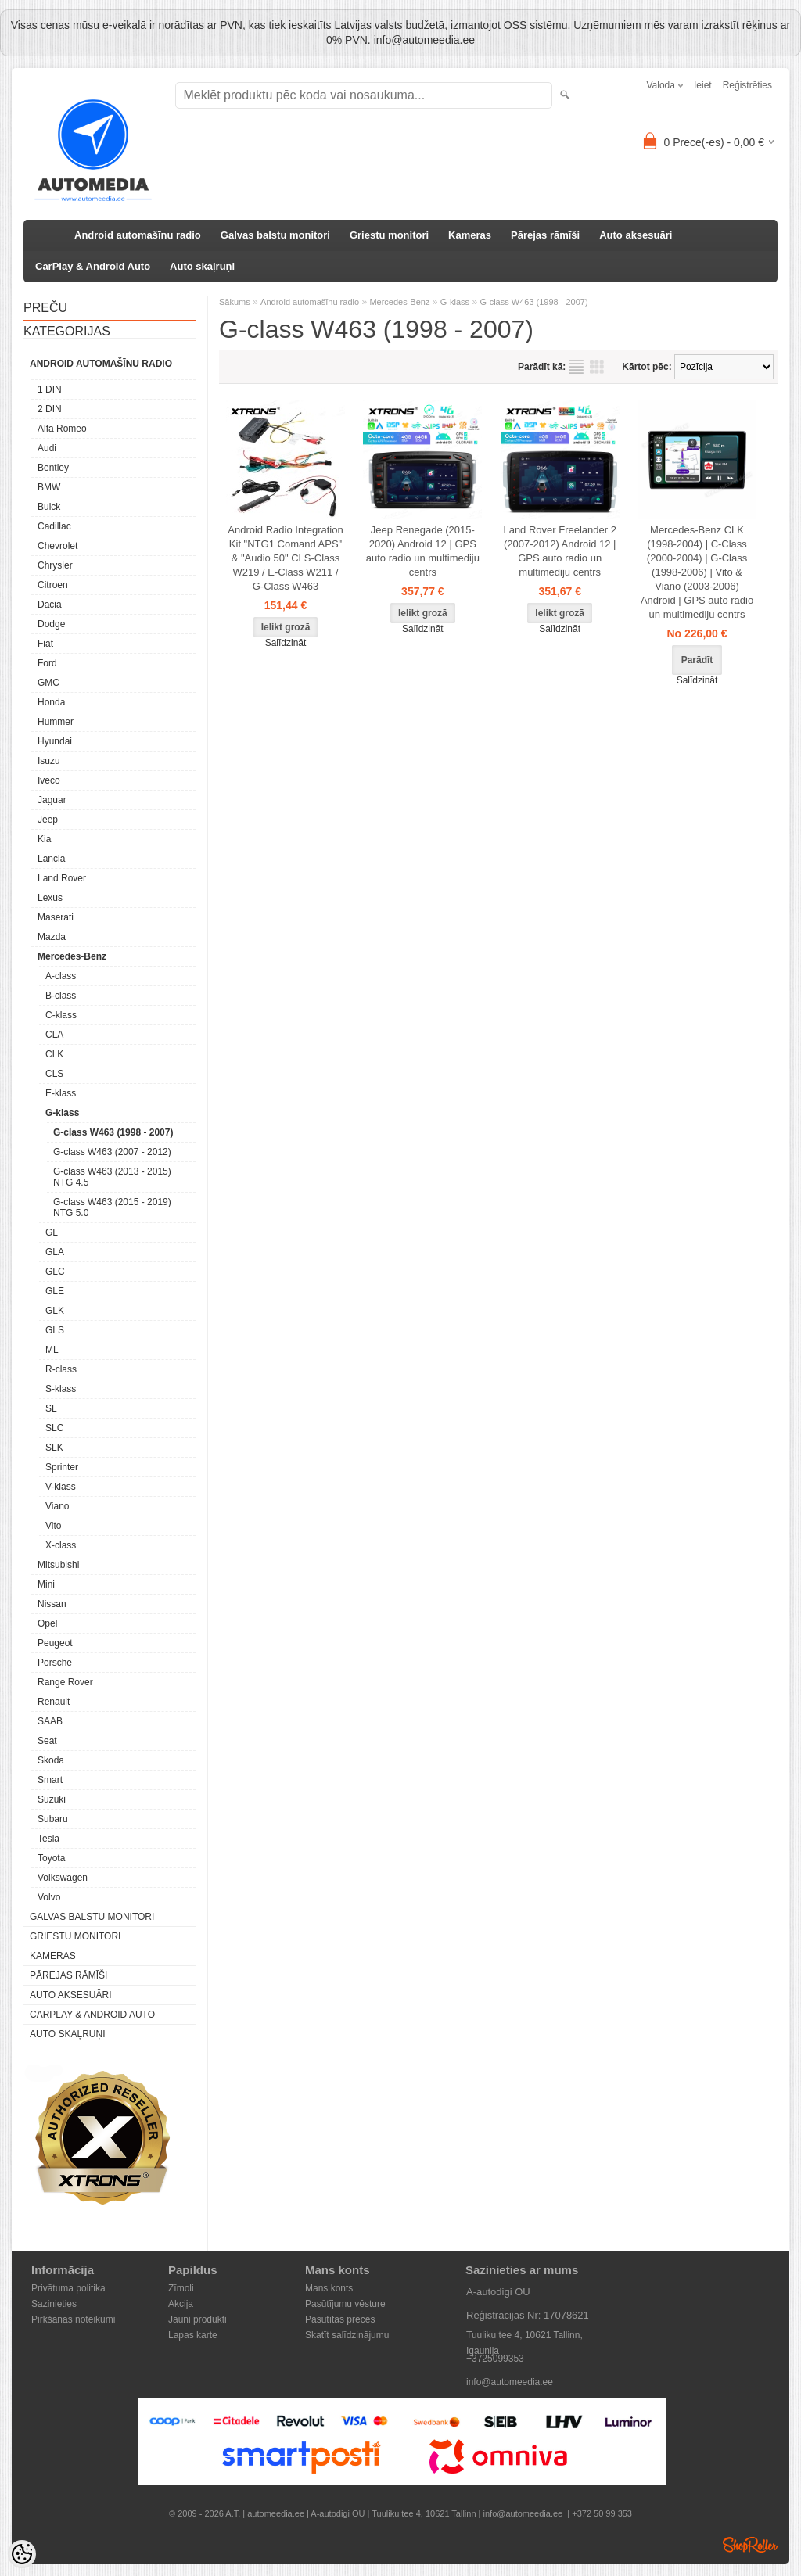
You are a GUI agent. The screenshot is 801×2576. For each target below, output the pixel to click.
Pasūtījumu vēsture (345, 2303)
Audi (47, 448)
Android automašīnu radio (137, 235)
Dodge (51, 624)
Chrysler (55, 565)
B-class (60, 995)
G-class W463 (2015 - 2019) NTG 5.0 (112, 1207)
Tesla (48, 1838)
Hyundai (55, 741)
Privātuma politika (68, 2288)
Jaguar (52, 800)
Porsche (55, 1662)
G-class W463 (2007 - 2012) (112, 1151)
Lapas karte (192, 2335)
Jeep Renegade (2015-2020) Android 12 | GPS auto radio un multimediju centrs (423, 551)
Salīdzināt (286, 642)
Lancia (51, 858)
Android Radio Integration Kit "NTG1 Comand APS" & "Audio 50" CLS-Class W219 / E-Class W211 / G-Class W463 (285, 558)
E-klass (60, 1093)
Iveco (49, 780)
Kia (44, 839)
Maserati (56, 917)
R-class (61, 1369)
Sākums (234, 302)
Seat (47, 1740)
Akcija (180, 2303)
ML (52, 1349)
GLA (54, 1252)
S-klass (60, 1388)
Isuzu (49, 760)
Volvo (49, 1897)
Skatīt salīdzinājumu (347, 2335)
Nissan (52, 1603)
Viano (57, 1506)
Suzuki (52, 1799)
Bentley (53, 467)
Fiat (45, 643)
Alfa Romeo (62, 428)
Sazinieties (54, 2303)
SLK (54, 1447)
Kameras (469, 235)
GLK (54, 1310)
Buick (49, 506)
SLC (54, 1428)
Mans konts (329, 2288)
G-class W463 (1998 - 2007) (113, 1132)
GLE (54, 1291)
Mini (46, 1584)
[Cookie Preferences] (22, 2554)
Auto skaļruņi (202, 266)
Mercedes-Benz (72, 956)
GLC (55, 1271)
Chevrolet (57, 545)
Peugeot (55, 1643)
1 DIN (50, 389)
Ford (47, 663)
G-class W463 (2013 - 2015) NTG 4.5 (112, 1177)
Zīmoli (181, 2288)
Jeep (48, 819)
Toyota (51, 1858)
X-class (60, 1545)
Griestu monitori (389, 235)
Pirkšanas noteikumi (73, 2319)
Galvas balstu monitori (275, 235)
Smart (50, 1779)
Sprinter (61, 1467)
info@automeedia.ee (509, 2382)
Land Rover (62, 878)
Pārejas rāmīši (545, 235)
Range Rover (65, 1682)
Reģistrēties (747, 85)
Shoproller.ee (750, 2545)
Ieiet (703, 85)
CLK (54, 1054)
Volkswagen (63, 1877)
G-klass (62, 1112)
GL (51, 1232)
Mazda (52, 936)
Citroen (53, 584)
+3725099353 (495, 2358)
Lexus (50, 897)
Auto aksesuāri (635, 235)
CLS (54, 1073)
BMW (49, 487)
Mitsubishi (58, 1564)
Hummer (56, 721)
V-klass (60, 1486)
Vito (53, 1525)
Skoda (51, 1760)
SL (51, 1408)
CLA (54, 1034)
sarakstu (576, 367)
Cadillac (54, 526)
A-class (60, 975)
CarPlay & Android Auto (92, 266)
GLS (54, 1330)
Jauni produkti (197, 2319)
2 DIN (50, 409)
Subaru (53, 1819)
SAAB (50, 1721)
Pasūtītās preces (340, 2319)
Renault (54, 1701)
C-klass (61, 1015)
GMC (48, 682)
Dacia (50, 604)
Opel (47, 1623)
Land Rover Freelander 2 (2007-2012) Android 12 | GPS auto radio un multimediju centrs (559, 551)
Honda (51, 702)
